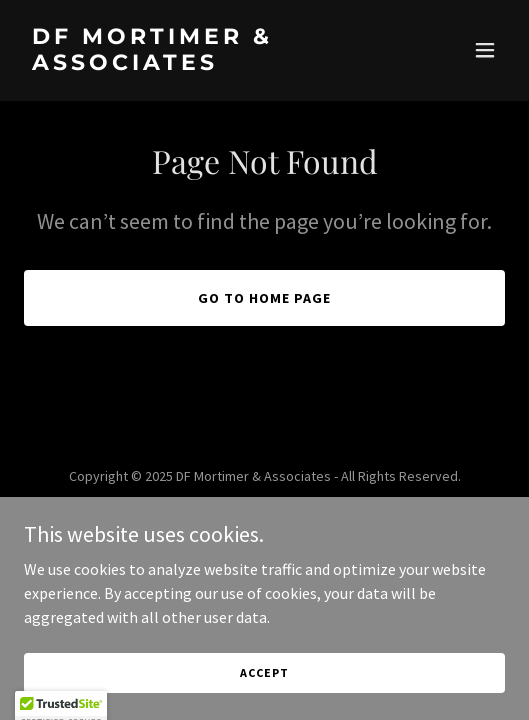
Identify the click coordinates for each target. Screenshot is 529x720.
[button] (485, 50)
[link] (192, 64)
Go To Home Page (264, 298)
